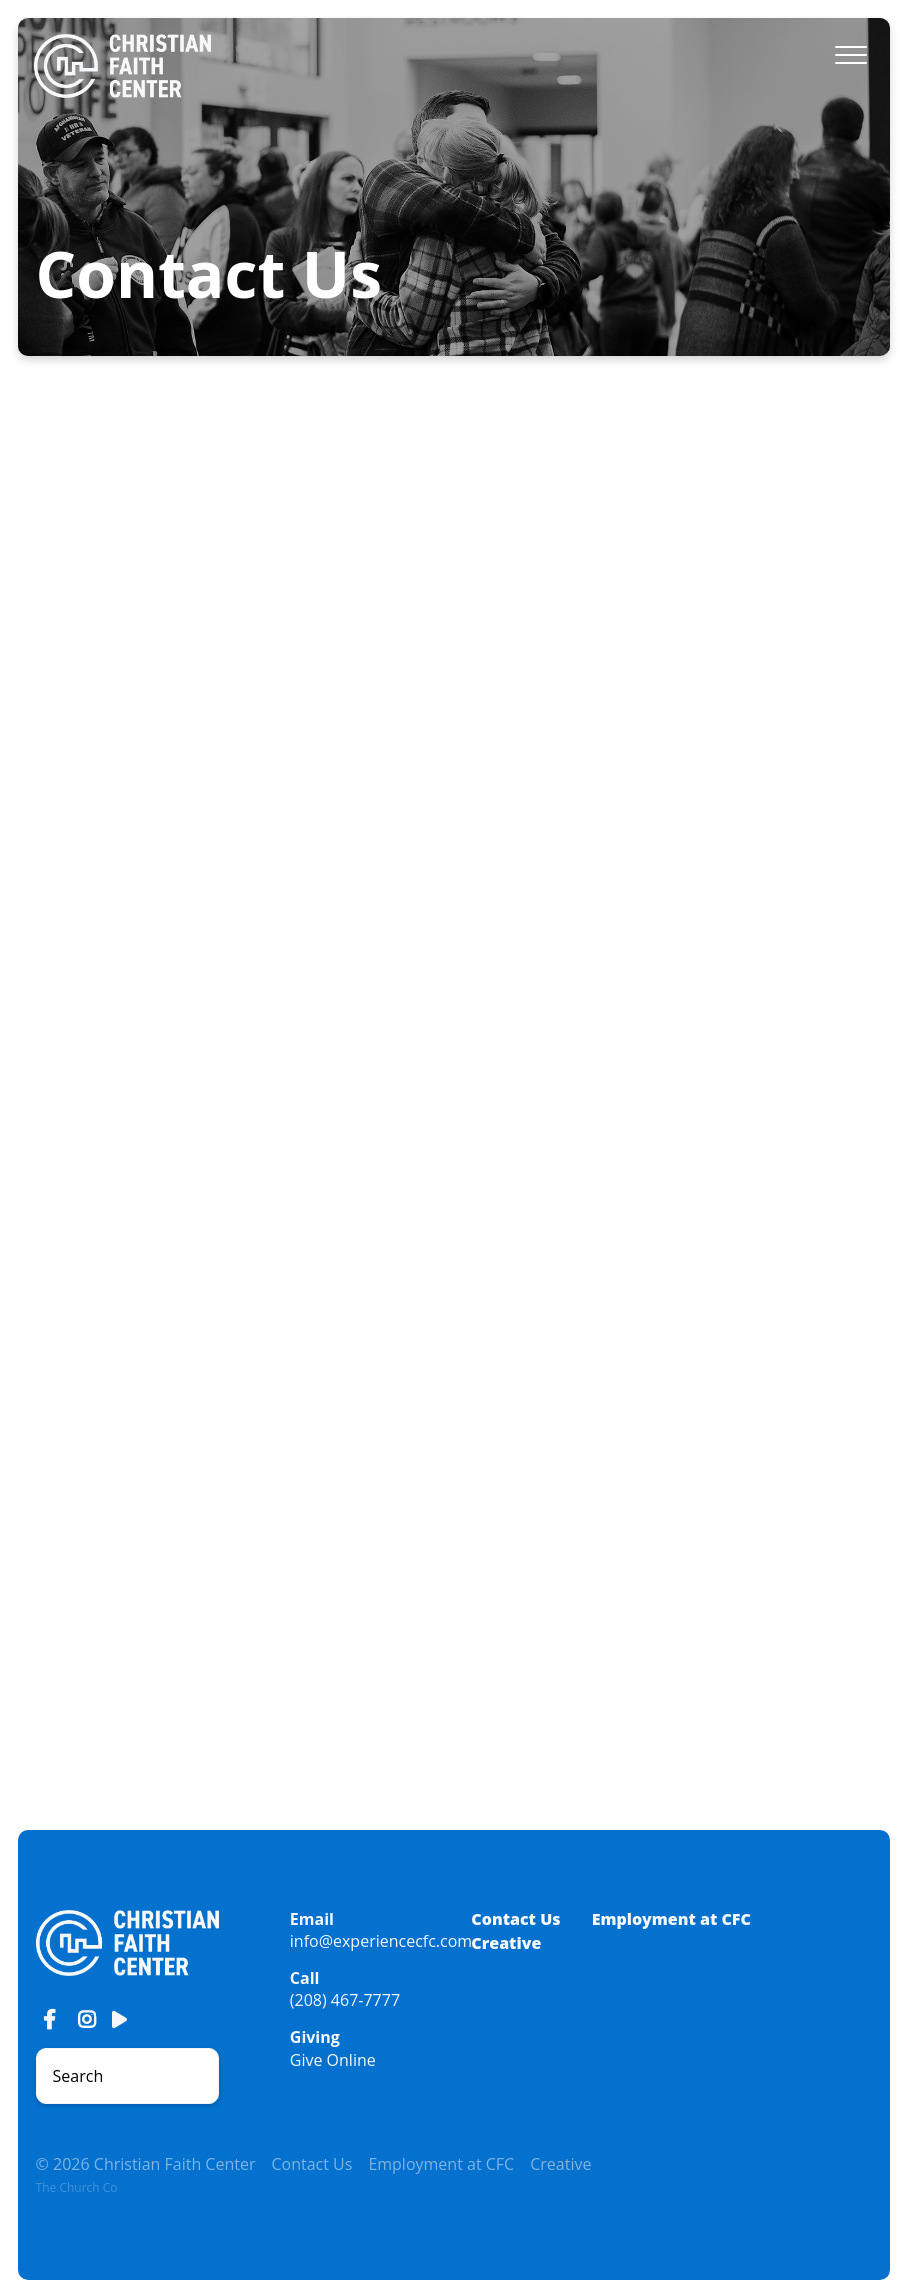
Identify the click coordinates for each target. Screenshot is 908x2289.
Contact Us (515, 1919)
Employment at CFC (671, 1919)
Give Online (333, 2060)
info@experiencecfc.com (381, 1941)
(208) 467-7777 (345, 2000)
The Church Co (77, 2187)
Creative (506, 1943)
